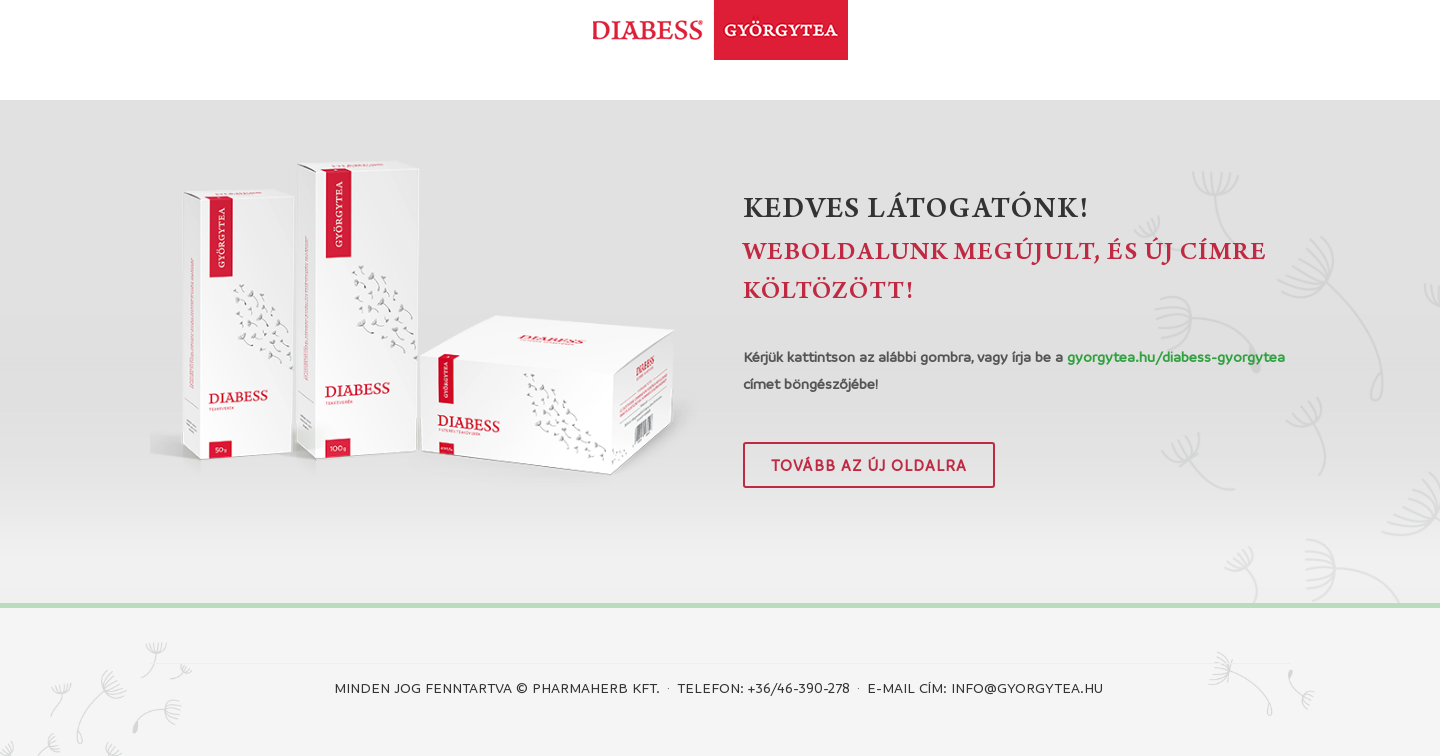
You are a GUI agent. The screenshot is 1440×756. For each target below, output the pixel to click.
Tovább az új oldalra (869, 465)
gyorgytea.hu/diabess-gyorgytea (1176, 356)
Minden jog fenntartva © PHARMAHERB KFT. (497, 687)
